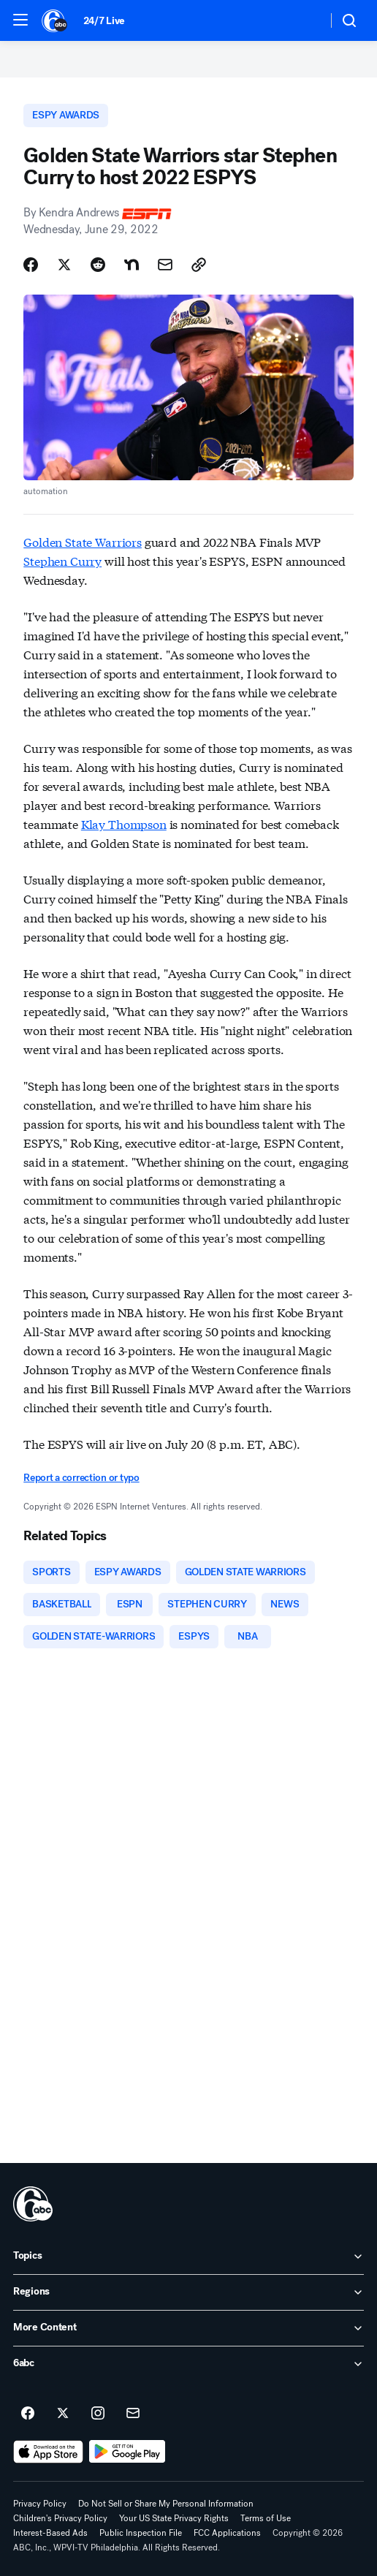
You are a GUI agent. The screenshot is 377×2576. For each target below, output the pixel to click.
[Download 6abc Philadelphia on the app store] (48, 2451)
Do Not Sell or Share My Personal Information (166, 2503)
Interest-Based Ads (50, 2532)
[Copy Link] (198, 264)
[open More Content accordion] (188, 2328)
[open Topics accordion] (188, 2256)
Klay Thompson (124, 823)
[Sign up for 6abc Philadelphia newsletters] (133, 2413)
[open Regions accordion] (188, 2292)
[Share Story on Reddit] (97, 264)
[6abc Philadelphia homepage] (55, 20)
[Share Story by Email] (165, 264)
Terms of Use (265, 2518)
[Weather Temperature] (304, 20)
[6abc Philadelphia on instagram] (98, 2413)
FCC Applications (227, 2532)
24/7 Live (104, 21)
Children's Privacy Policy (60, 2518)
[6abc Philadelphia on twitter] (62, 2413)
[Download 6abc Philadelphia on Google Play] (127, 2451)
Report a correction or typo (81, 1478)
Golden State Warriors (82, 541)
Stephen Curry (62, 560)
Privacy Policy (39, 2503)
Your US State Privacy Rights (174, 2518)
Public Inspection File (140, 2532)
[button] (20, 19)
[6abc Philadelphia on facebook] (27, 2413)
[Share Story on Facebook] (30, 264)
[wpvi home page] (33, 2203)
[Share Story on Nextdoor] (131, 264)
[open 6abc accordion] (188, 2364)
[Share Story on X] (64, 264)
